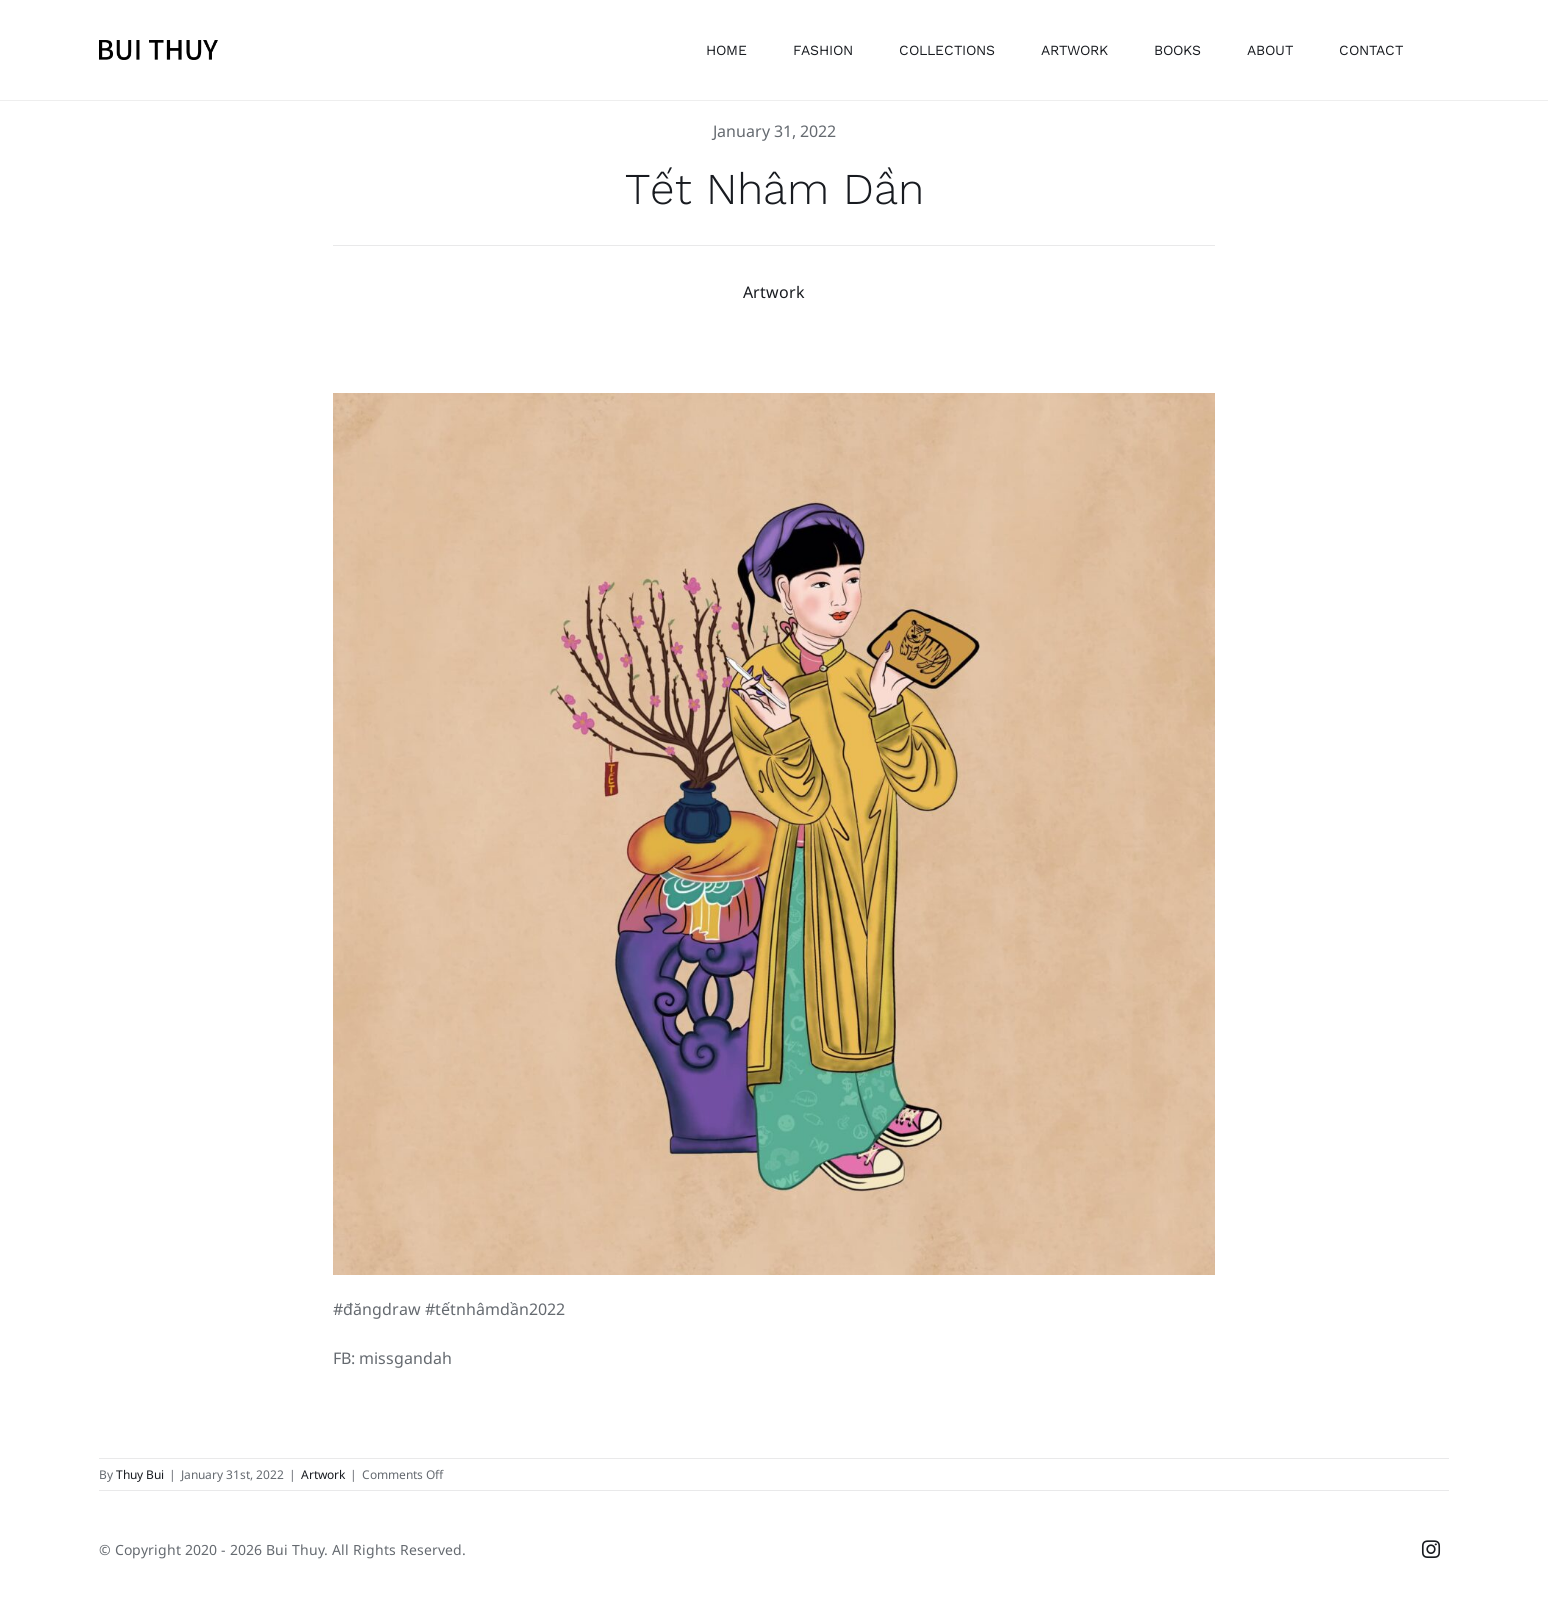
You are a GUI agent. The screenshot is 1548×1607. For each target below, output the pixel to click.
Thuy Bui (140, 1473)
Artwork (774, 291)
